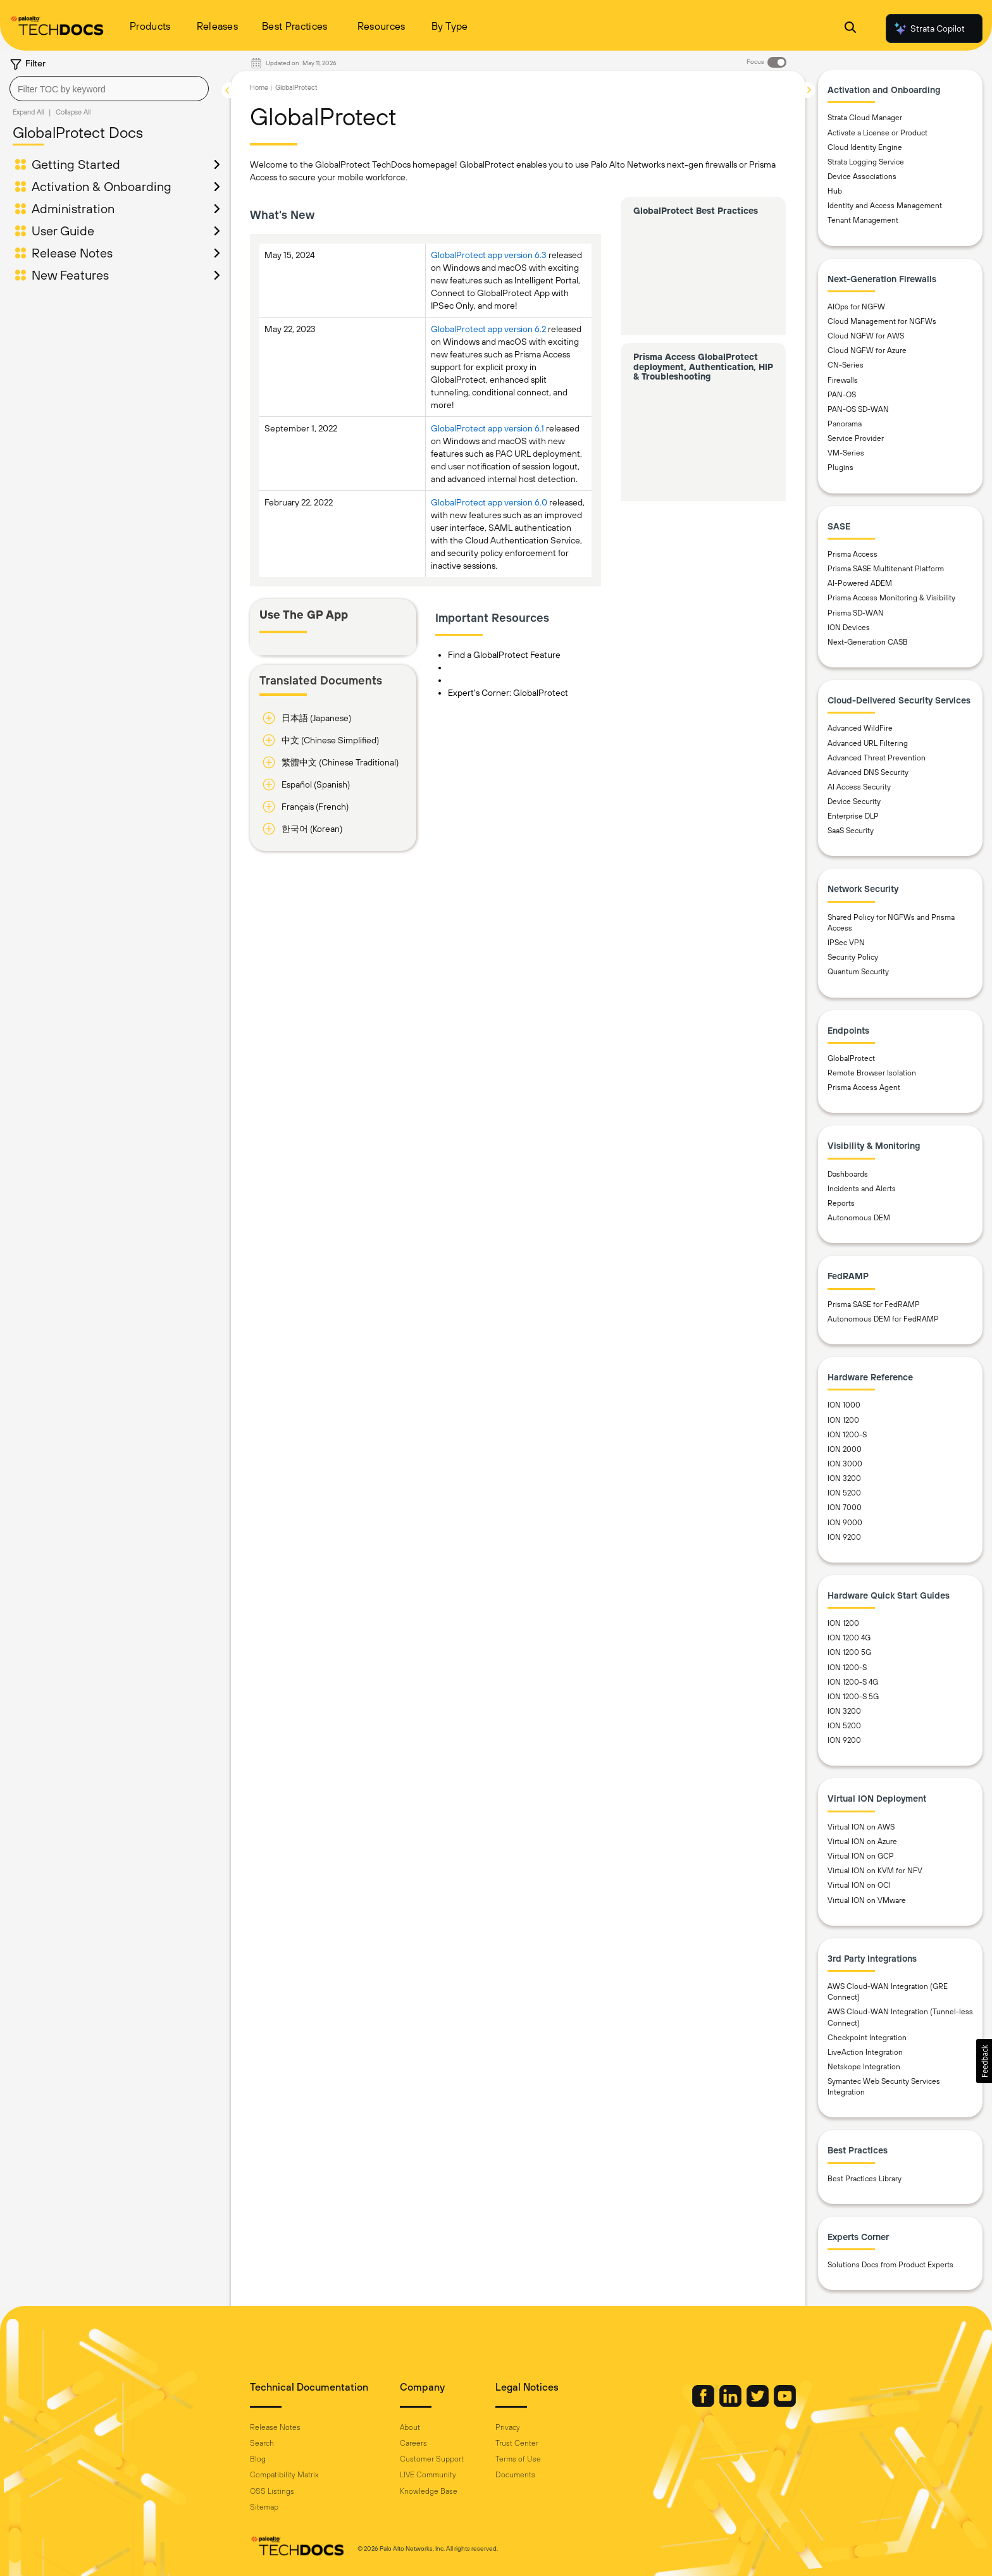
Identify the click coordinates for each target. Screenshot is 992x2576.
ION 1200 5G (849, 1652)
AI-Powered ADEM (860, 583)
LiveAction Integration (865, 2052)
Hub (835, 191)
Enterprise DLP (853, 816)
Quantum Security (858, 971)
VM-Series (846, 453)
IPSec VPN (846, 942)
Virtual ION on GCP (861, 1856)
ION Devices (849, 627)
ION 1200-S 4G (853, 1682)
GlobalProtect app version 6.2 (488, 329)
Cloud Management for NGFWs (882, 321)
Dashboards (848, 1174)
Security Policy (853, 957)
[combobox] (109, 88)
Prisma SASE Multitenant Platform (886, 568)
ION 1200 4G (849, 1637)
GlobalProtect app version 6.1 (487, 428)
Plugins (840, 467)
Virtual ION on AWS (861, 1827)
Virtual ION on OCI (859, 1885)
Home (259, 87)
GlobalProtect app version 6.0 (489, 502)
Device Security (854, 801)
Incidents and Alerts (862, 1188)
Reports (841, 1203)
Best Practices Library (865, 2178)
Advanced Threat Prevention (877, 757)
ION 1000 (844, 1405)
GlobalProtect (296, 87)
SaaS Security (851, 830)
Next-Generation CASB (868, 642)
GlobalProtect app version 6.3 (489, 255)
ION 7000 (845, 1507)
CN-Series (846, 365)
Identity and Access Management (885, 205)
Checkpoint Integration (867, 2037)
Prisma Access (852, 554)
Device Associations (862, 176)
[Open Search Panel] (850, 29)
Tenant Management (863, 220)
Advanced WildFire (860, 728)
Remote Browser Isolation (872, 1072)
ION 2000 (845, 1449)
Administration (73, 208)
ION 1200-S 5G (853, 1696)
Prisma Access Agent (864, 1087)
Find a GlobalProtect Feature (504, 655)
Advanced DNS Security (868, 772)
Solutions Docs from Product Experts (890, 2264)
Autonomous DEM (859, 1217)
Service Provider (856, 438)
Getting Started (76, 164)
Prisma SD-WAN (856, 613)
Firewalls (843, 380)
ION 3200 (844, 1478)
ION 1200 (843, 1420)
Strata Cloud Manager (865, 117)
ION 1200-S (847, 1434)
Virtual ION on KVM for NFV (875, 1870)
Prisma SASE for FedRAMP (874, 1304)
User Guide (63, 230)
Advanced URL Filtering (868, 743)
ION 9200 (844, 1537)
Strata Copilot (929, 28)
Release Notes (72, 252)
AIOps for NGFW (856, 306)
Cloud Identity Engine (865, 147)
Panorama (845, 423)
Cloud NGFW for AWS (866, 335)
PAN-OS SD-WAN (858, 409)
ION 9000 (845, 1522)
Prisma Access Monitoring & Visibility (891, 597)
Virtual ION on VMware (867, 1900)
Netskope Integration (864, 2066)
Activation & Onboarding (101, 186)
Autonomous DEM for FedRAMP (883, 1319)
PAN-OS (842, 394)
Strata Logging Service (866, 162)
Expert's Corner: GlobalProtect (508, 693)
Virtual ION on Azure (862, 1841)
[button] (984, 2061)
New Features (70, 275)
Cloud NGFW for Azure (867, 350)
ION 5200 (844, 1493)
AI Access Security (859, 787)
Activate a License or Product (877, 132)
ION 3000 (845, 1463)
